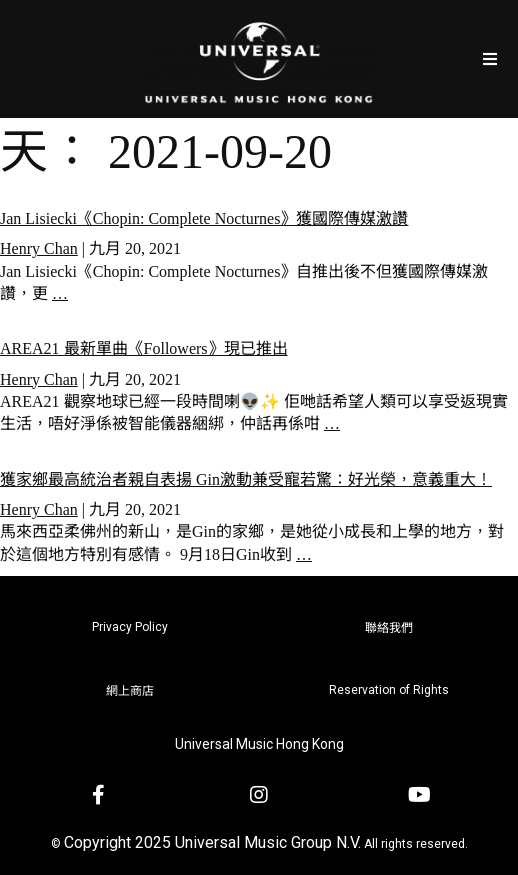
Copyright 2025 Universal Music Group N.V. (212, 842)
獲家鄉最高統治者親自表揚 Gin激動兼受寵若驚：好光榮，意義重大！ (246, 479)
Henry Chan (39, 248)
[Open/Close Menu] (490, 58)
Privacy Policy (130, 627)
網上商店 (130, 691)
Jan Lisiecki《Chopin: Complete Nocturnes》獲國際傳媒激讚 (204, 218)
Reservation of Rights (389, 690)
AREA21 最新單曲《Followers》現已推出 (144, 348)
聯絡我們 (389, 628)
